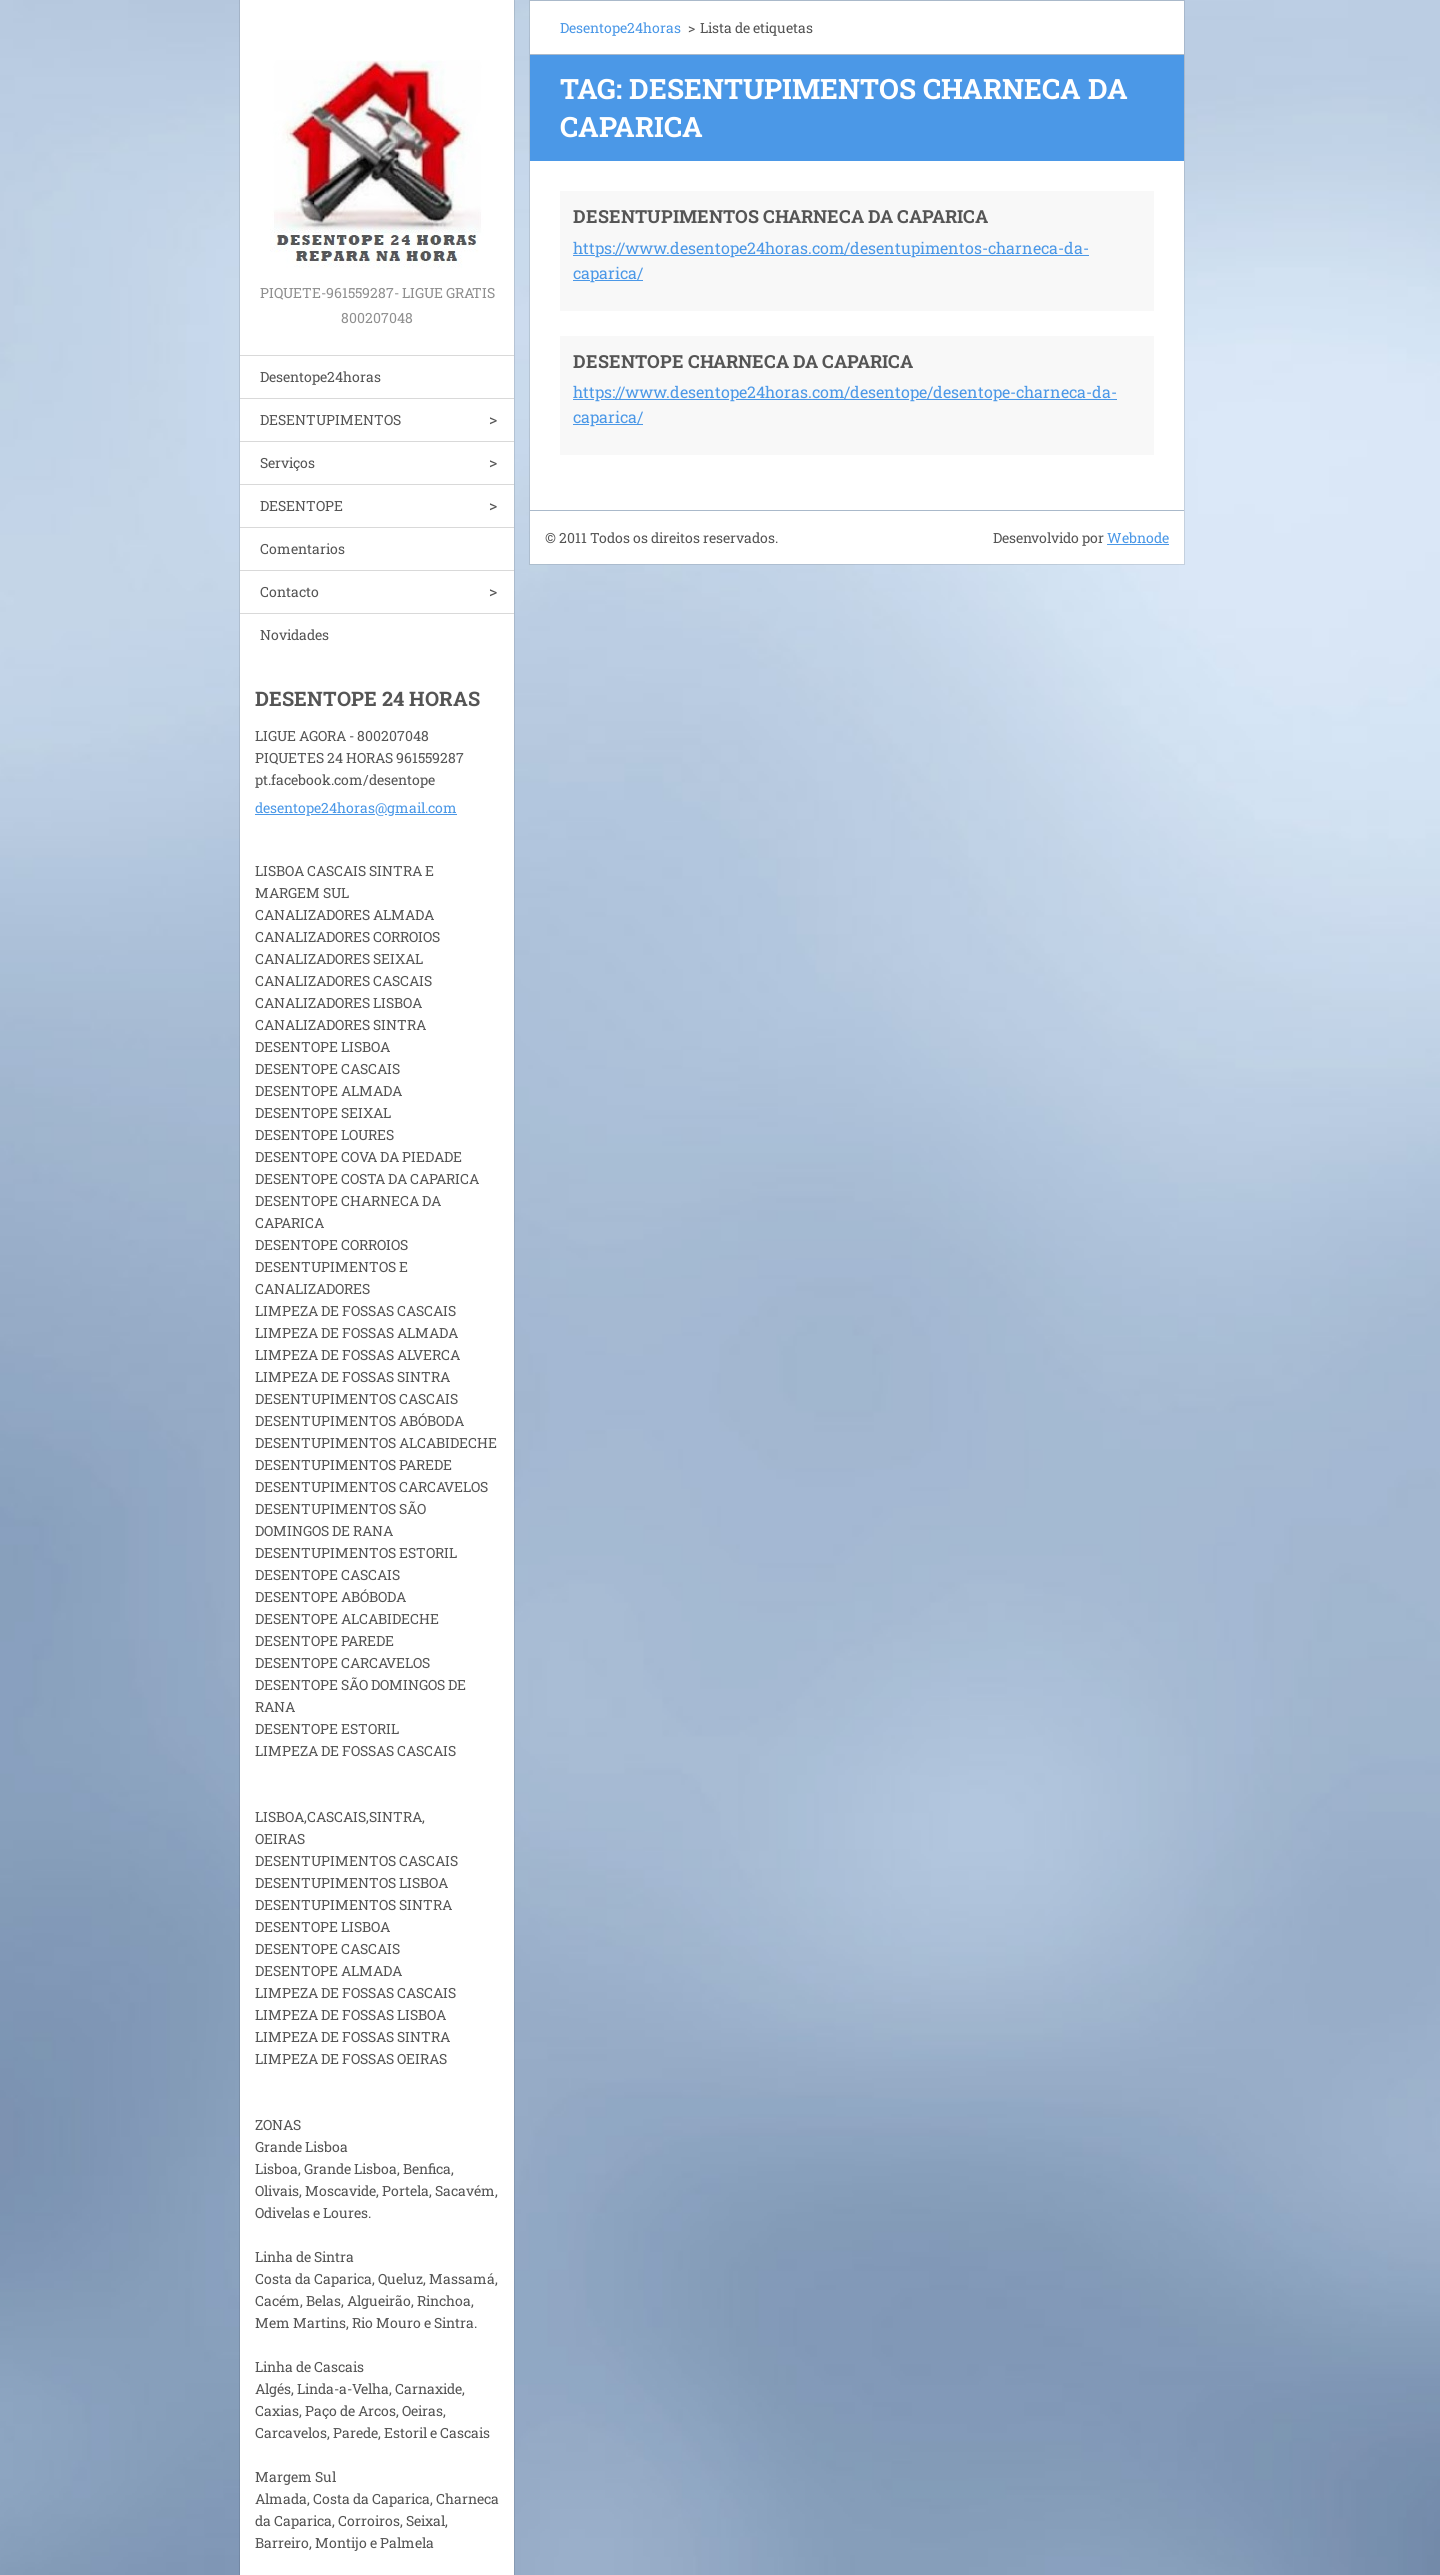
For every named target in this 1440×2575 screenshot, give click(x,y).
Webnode (1138, 537)
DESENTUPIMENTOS (330, 419)
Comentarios (302, 548)
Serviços (287, 462)
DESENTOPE (301, 505)
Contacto (289, 591)
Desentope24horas (320, 376)
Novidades (294, 634)
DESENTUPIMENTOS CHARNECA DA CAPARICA (780, 216)
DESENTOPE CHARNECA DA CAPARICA (743, 361)
